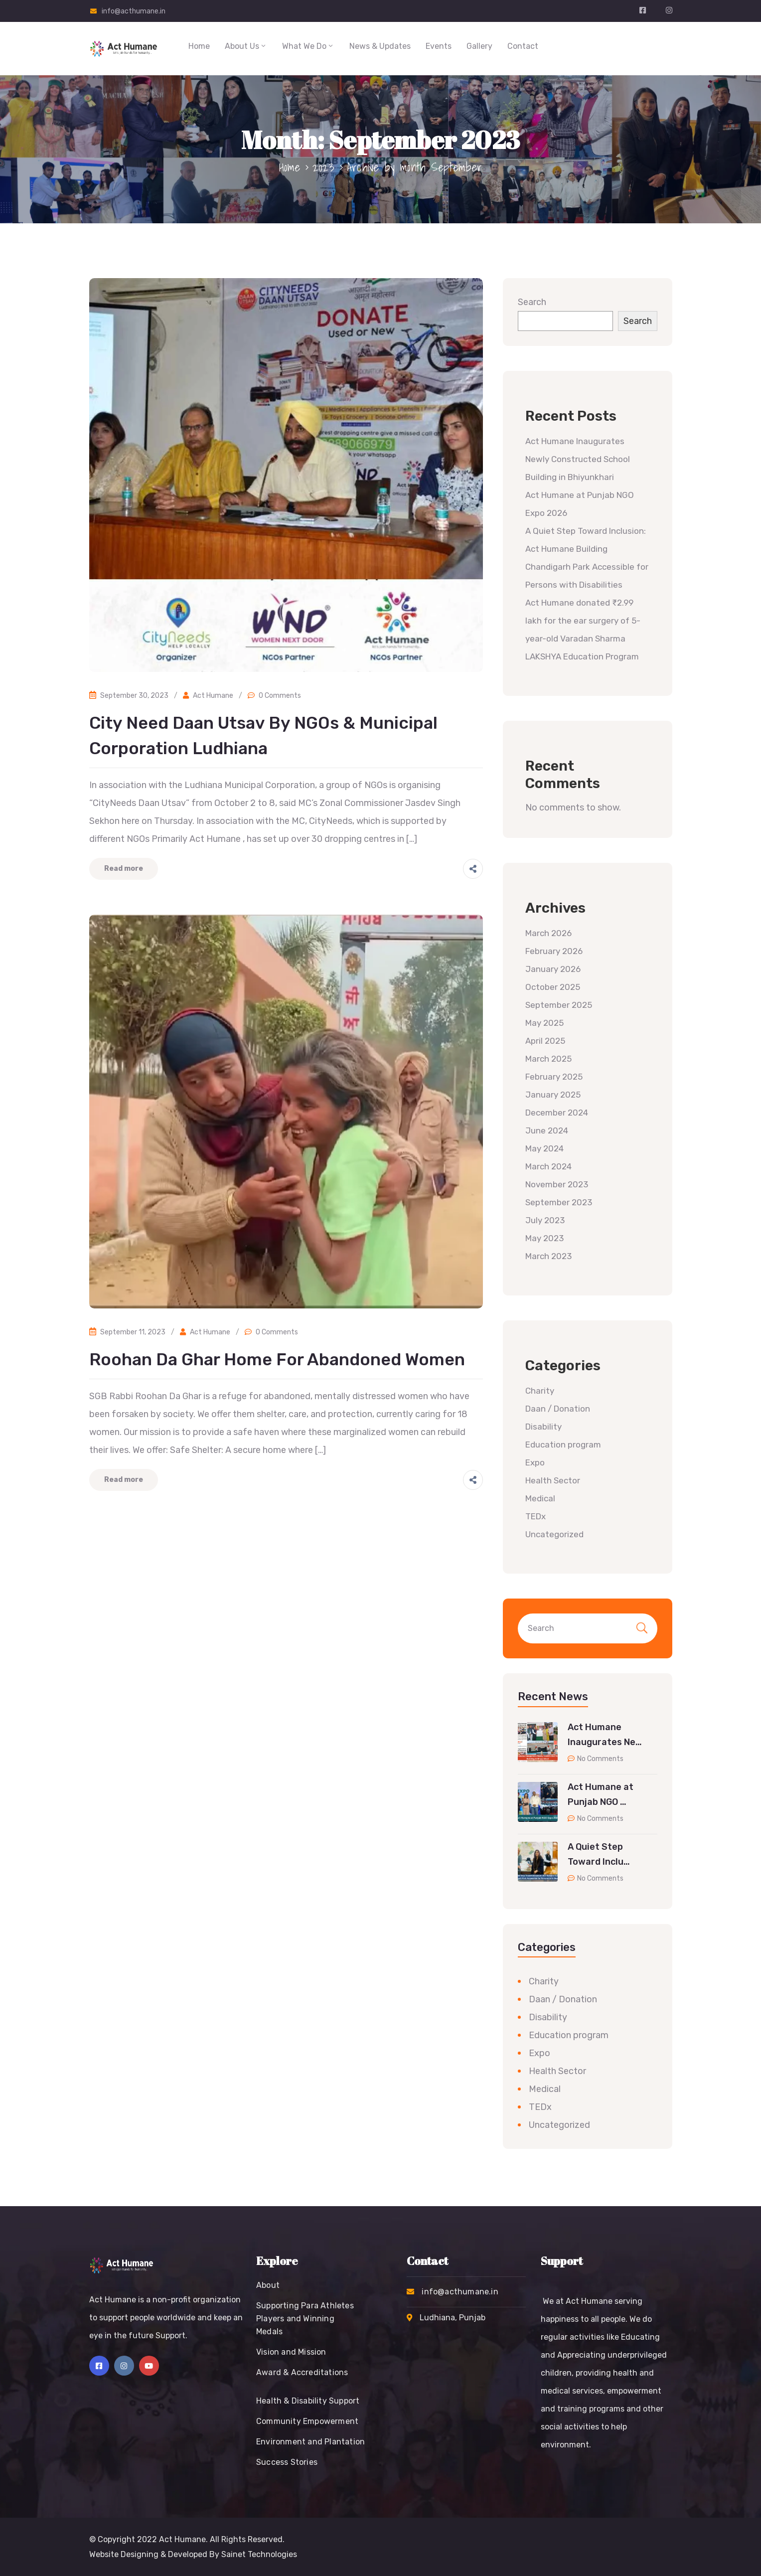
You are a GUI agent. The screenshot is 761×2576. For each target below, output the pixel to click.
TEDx (535, 1516)
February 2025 (554, 1077)
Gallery (479, 46)
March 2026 (548, 933)
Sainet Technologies (259, 2554)
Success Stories (286, 2462)
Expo (535, 1462)
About (268, 2285)
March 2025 (548, 1059)
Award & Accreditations (302, 2372)
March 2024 (548, 1166)
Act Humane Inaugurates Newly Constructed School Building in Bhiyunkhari (577, 459)
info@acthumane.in (133, 11)
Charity (539, 1391)
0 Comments (280, 695)
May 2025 (544, 1023)
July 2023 (545, 1220)
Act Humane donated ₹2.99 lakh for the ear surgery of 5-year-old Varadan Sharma (582, 621)
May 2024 (544, 1148)
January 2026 (553, 969)
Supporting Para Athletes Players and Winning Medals (305, 2318)
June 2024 (546, 1130)
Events (439, 46)
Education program (563, 1444)
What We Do (308, 46)
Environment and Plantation (310, 2441)
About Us (246, 46)
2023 (323, 167)
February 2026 (554, 951)
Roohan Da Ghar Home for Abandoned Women (277, 1359)
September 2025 (558, 1005)
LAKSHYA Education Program (583, 656)
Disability (543, 1427)
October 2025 (552, 987)
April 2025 (545, 1041)
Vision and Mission (291, 2352)
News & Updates (380, 46)
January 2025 (553, 1095)
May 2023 (544, 1238)
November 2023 (556, 1184)
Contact (522, 46)
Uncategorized (554, 1534)
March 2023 (548, 1256)
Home (199, 46)
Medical (540, 1498)
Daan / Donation (557, 1409)
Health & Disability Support (307, 2401)
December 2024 (556, 1113)
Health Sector (552, 1480)
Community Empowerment (307, 2421)
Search (532, 302)
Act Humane (213, 695)
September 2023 (558, 1202)
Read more (123, 868)
